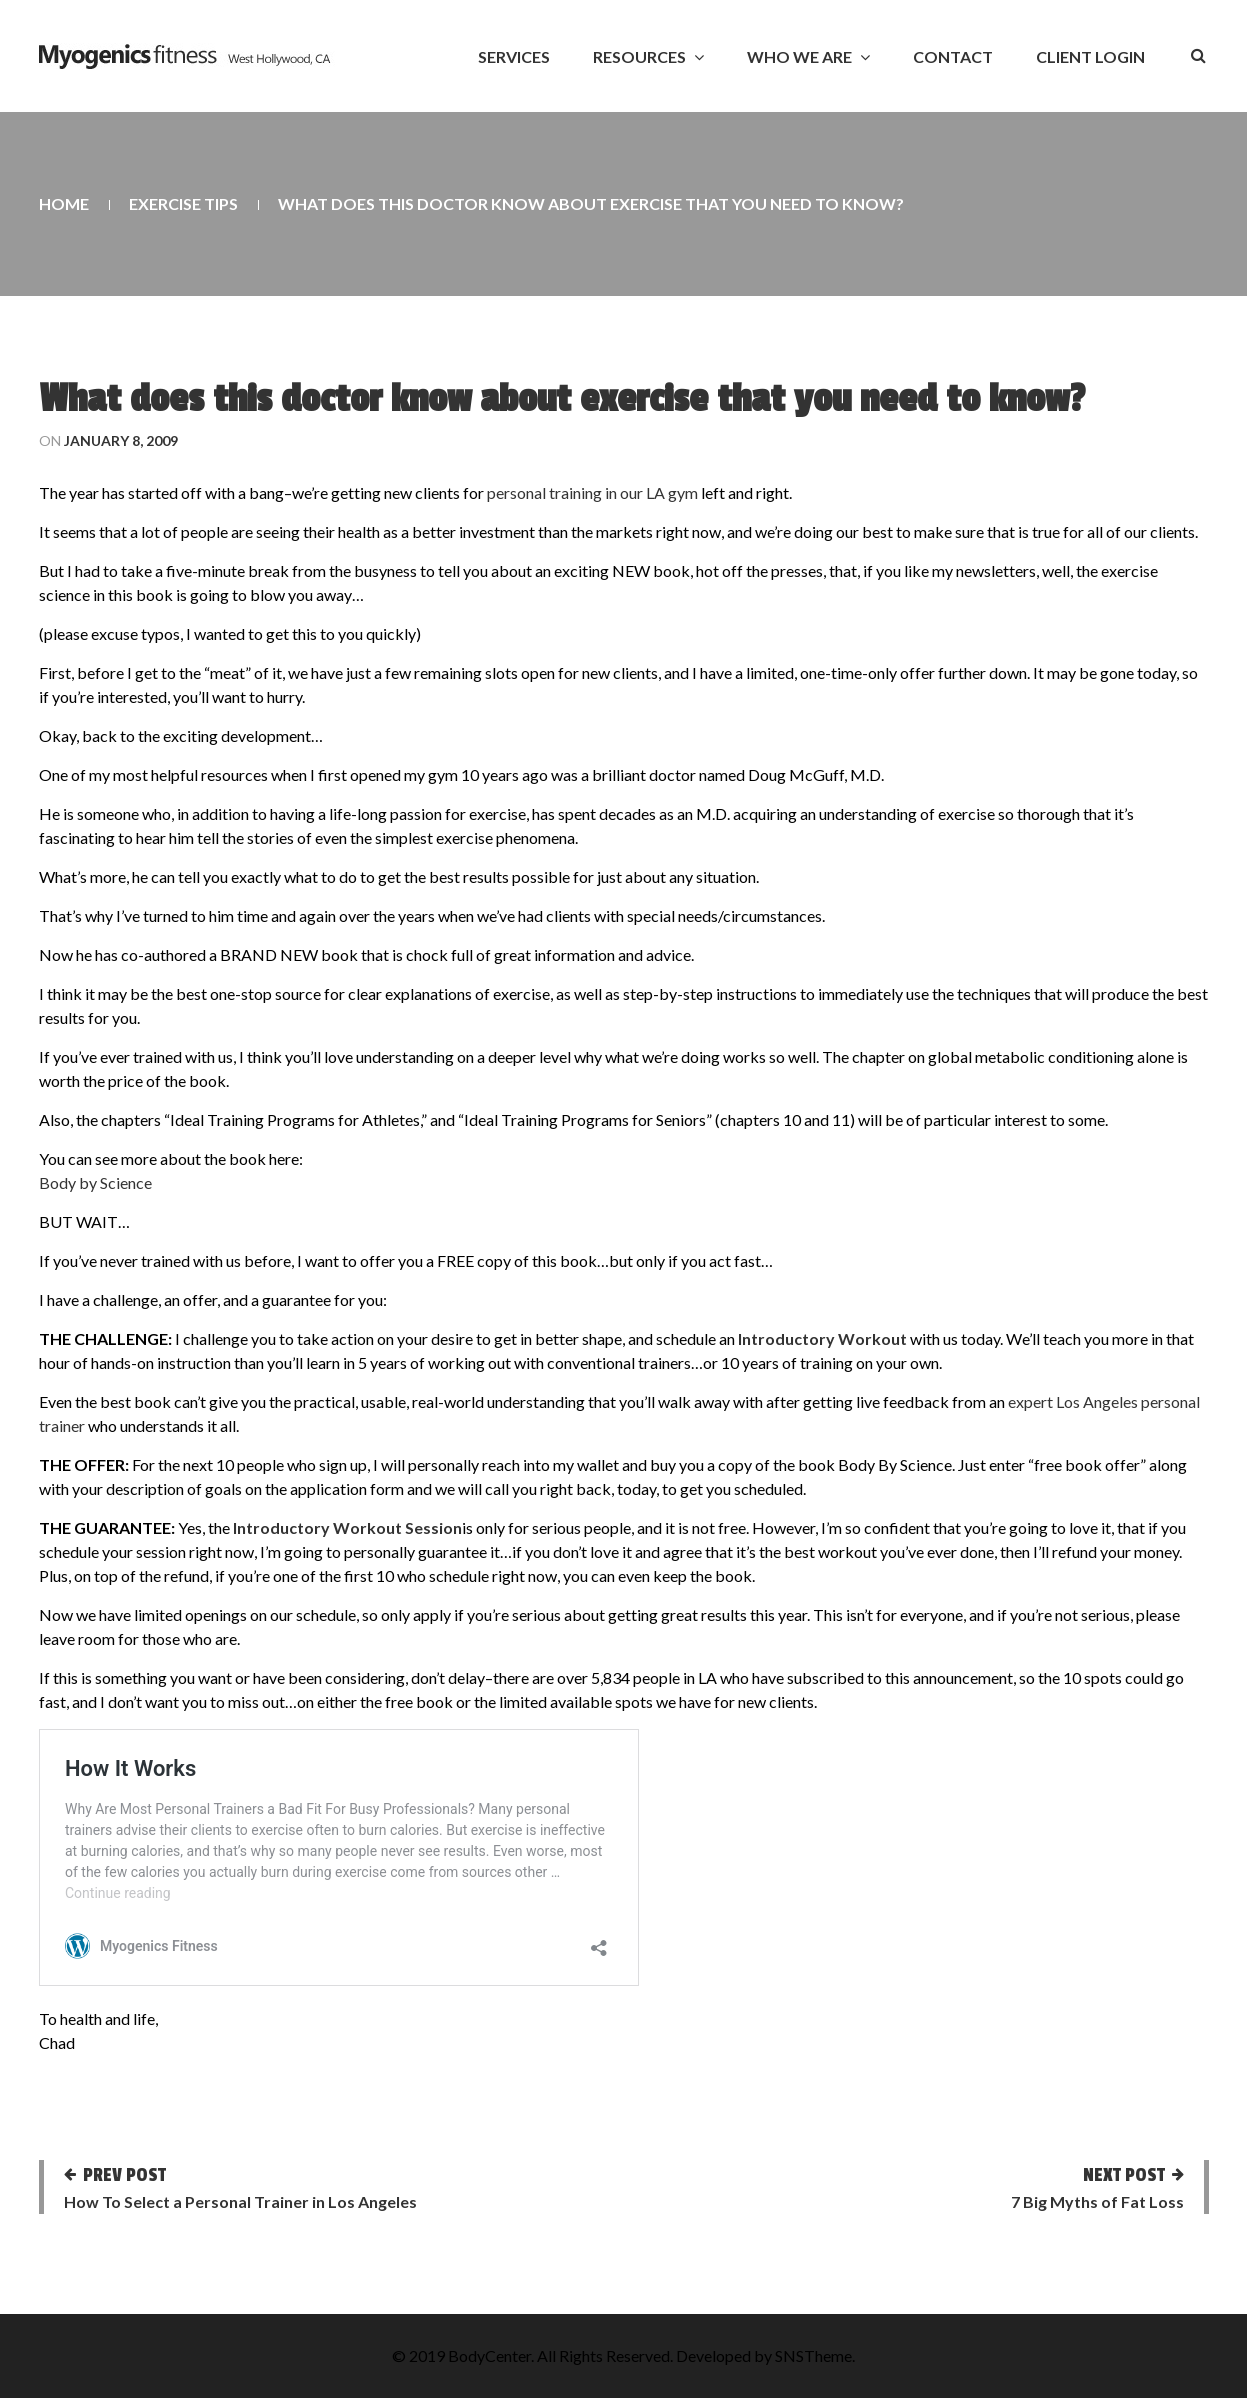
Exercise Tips (183, 203)
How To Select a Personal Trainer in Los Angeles (240, 2201)
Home (64, 203)
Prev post (124, 2175)
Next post (1124, 2175)
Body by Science (95, 1182)
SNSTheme (813, 2355)
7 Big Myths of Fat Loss (1097, 2201)
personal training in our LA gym (592, 492)
